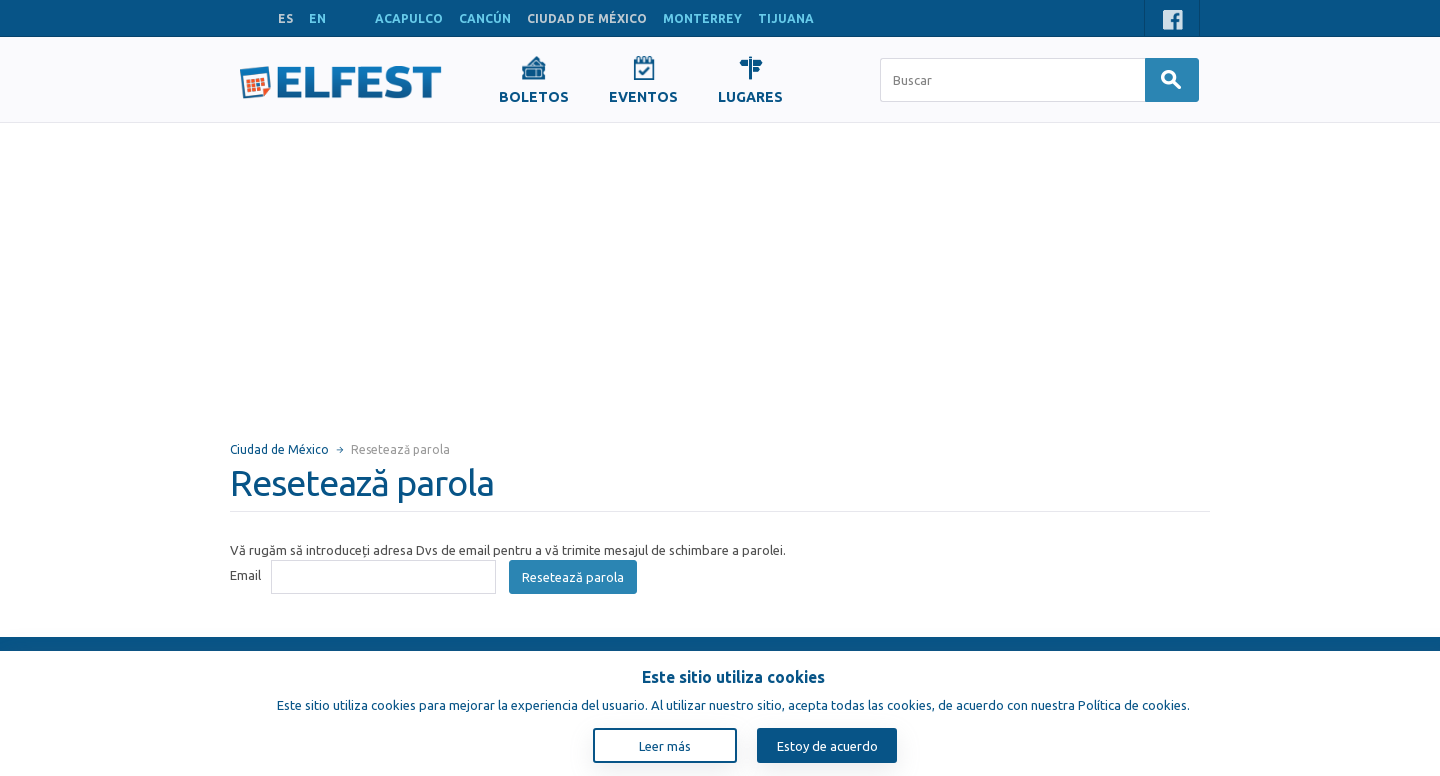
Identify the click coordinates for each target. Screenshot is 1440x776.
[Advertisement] (720, 273)
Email (245, 575)
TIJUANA (786, 18)
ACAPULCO (409, 18)
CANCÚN (485, 18)
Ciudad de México (279, 449)
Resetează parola (573, 577)
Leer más (665, 746)
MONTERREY (702, 18)
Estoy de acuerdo (827, 746)
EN (317, 18)
